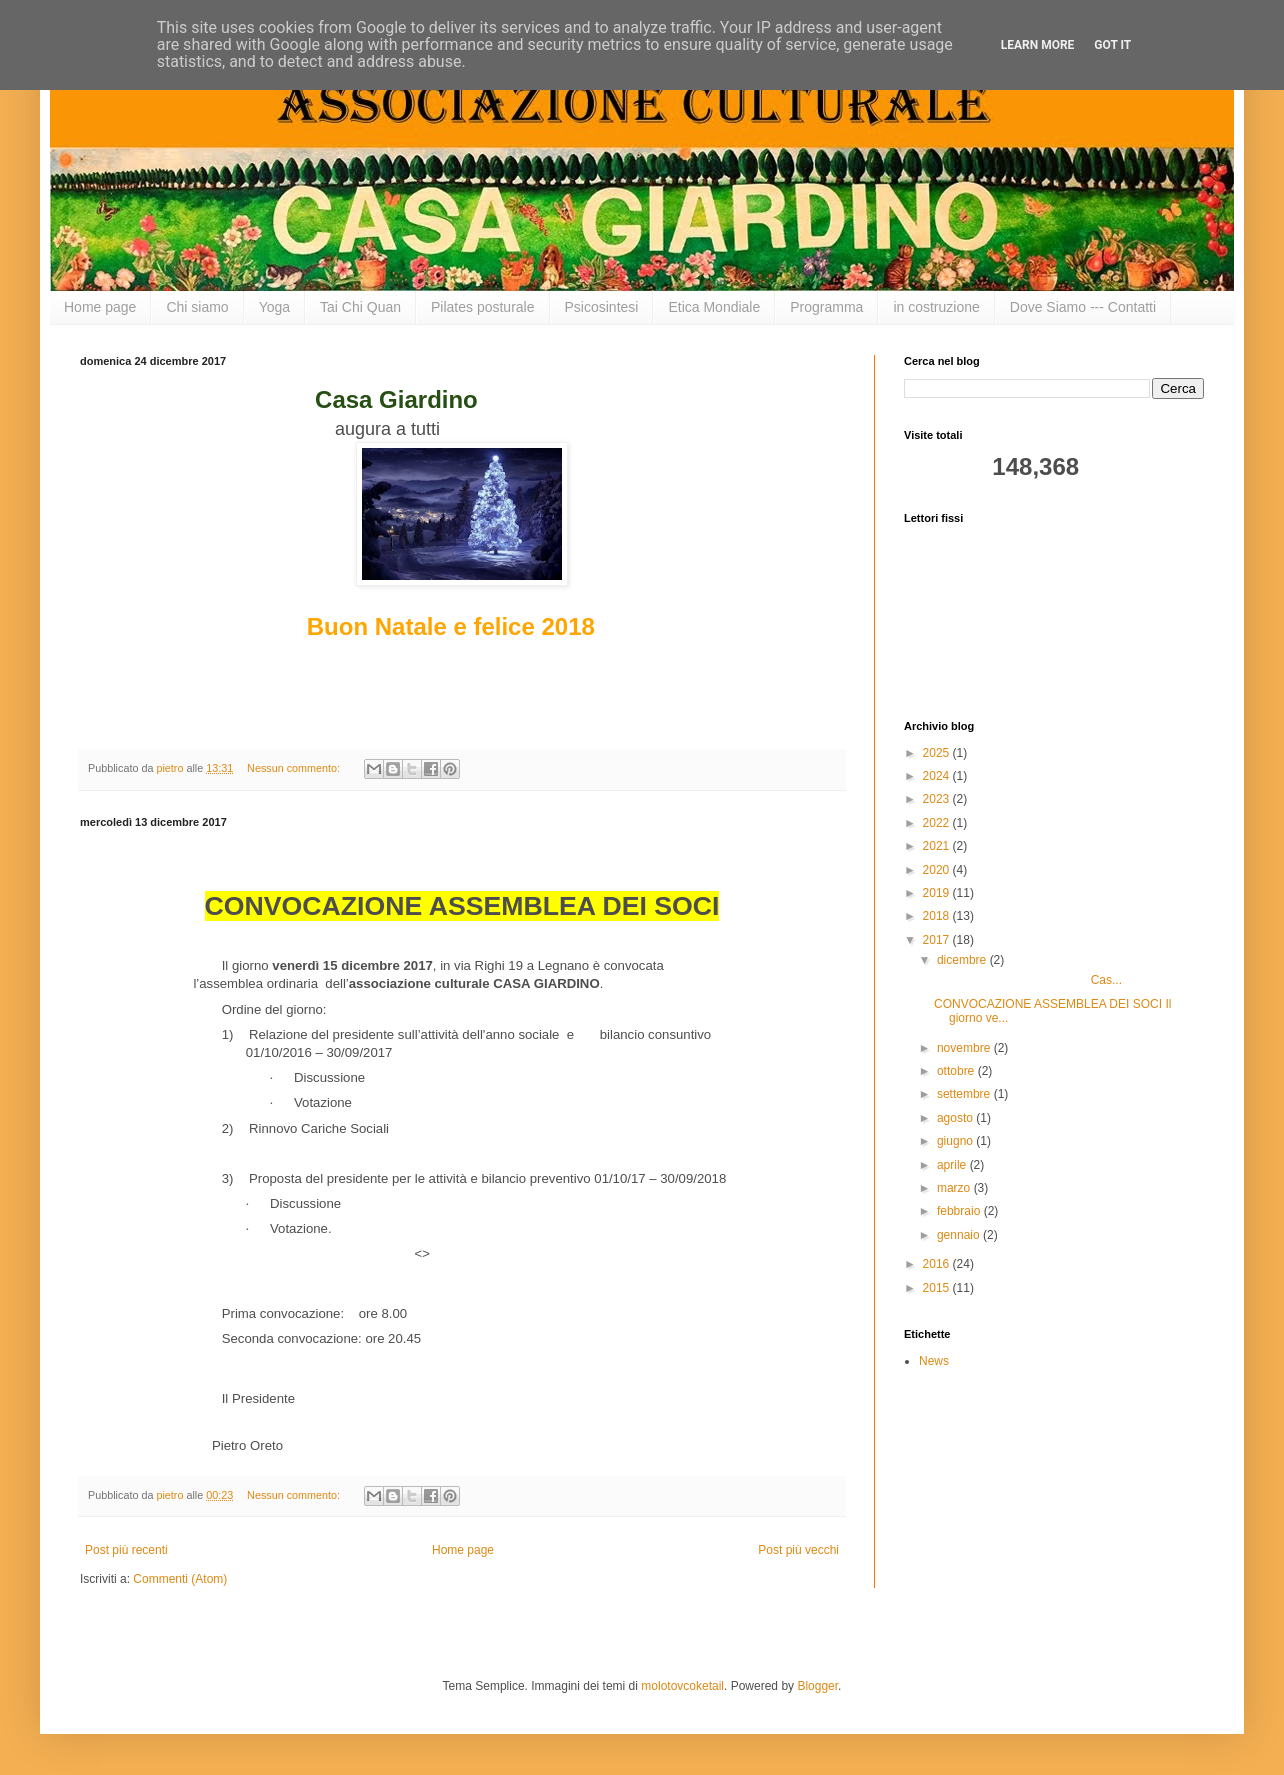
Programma (826, 307)
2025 (938, 753)
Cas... (1028, 980)
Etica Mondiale (714, 307)
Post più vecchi (798, 1550)
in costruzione (936, 307)
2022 (938, 823)
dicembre (963, 960)
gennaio (960, 1235)
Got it (1112, 45)
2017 (938, 940)
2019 (938, 893)
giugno (956, 1141)
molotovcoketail (682, 1686)
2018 (938, 916)
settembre (965, 1094)
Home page (100, 307)
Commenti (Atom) (180, 1579)
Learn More (1038, 45)
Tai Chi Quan (360, 307)
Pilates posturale (483, 307)
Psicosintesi (602, 307)
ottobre (957, 1071)
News (934, 1361)
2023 (938, 799)
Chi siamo (197, 307)
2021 (938, 846)
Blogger (817, 1686)
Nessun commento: (295, 768)
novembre (965, 1048)
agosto (956, 1118)
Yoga (274, 307)
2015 (938, 1288)
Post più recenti (126, 1550)
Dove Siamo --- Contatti (1083, 307)
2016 (938, 1264)
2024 (938, 776)
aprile (953, 1165)
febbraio (960, 1211)
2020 (938, 870)
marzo (955, 1188)
